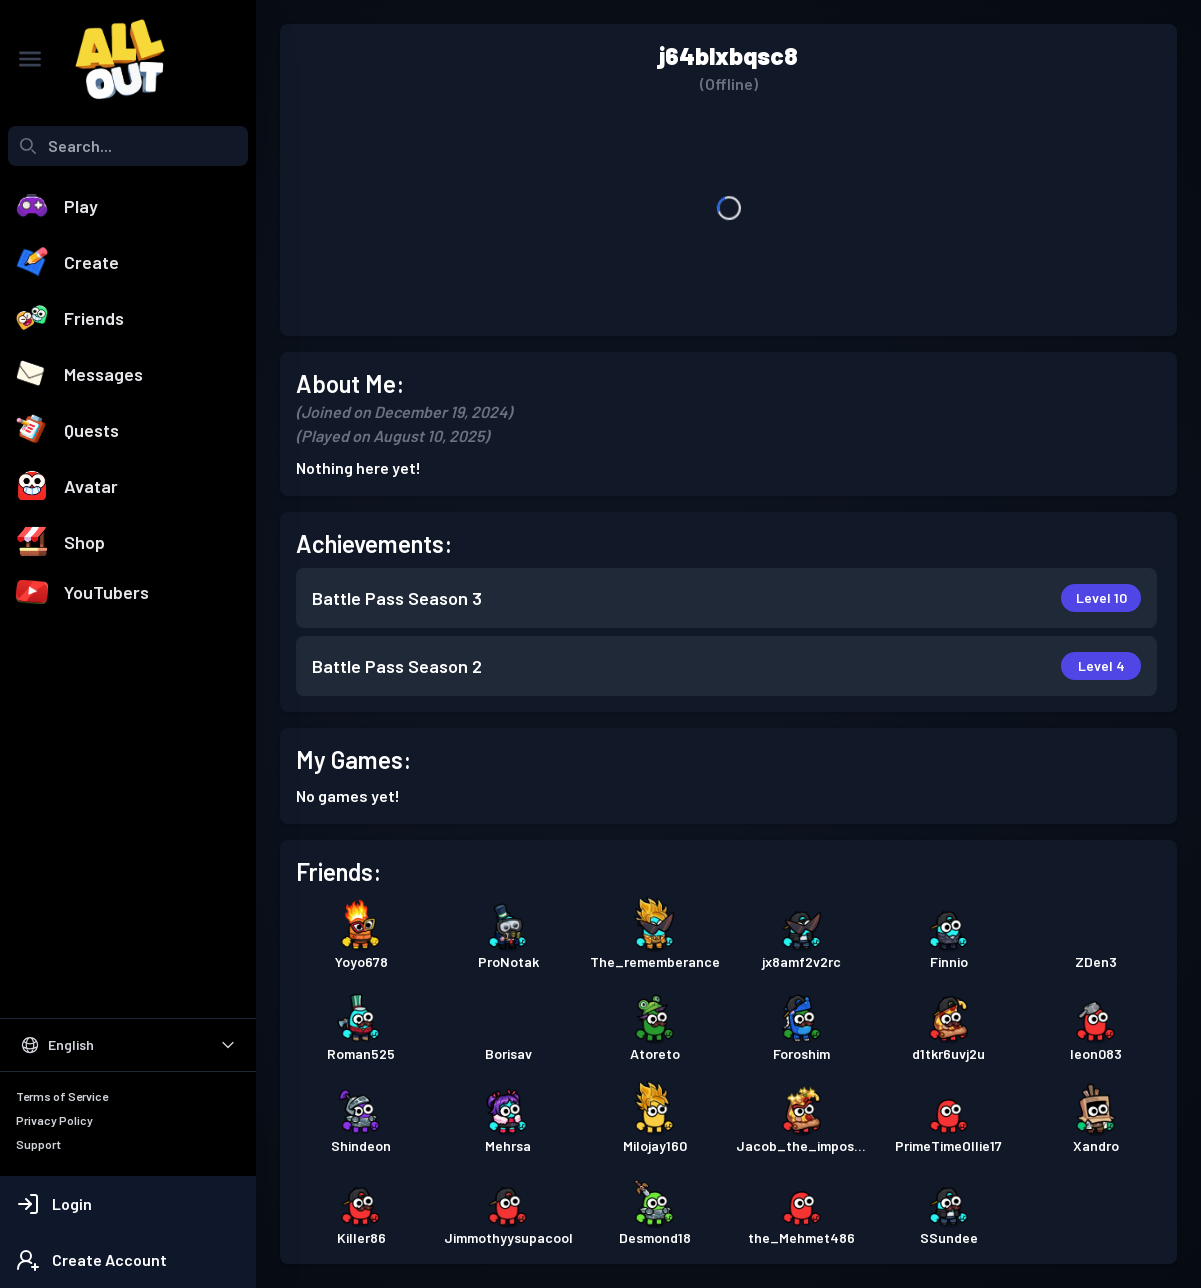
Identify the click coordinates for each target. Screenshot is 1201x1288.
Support (38, 1144)
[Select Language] (128, 1045)
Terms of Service (62, 1096)
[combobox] (128, 146)
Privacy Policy (54, 1120)
